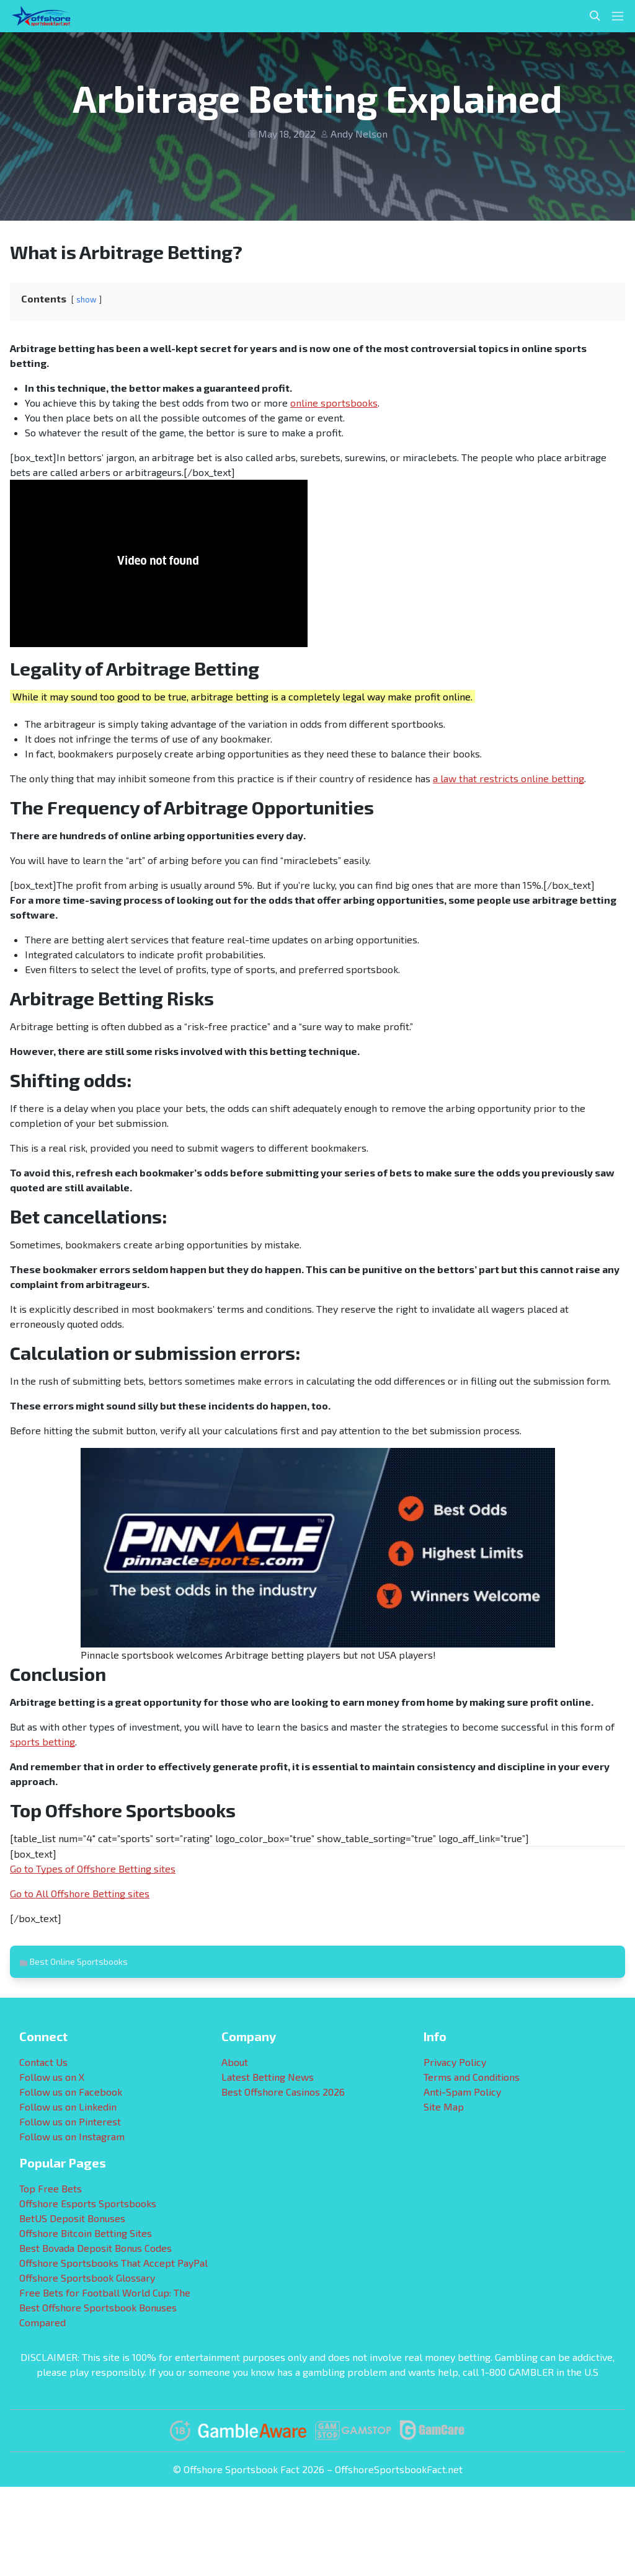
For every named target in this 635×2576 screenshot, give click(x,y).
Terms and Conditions (472, 2077)
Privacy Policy (455, 2062)
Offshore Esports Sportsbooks (87, 2203)
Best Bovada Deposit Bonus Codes (95, 2248)
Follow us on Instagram (72, 2136)
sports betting (42, 1741)
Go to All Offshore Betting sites (79, 1893)
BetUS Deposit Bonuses (72, 2218)
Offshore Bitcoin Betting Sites (85, 2233)
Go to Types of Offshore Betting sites (92, 1868)
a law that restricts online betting (508, 778)
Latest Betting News (267, 2077)
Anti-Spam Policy (462, 2091)
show (86, 299)
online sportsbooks (334, 402)
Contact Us (43, 2062)
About (234, 2062)
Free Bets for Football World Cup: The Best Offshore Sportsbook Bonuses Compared (104, 2307)
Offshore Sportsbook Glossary (87, 2277)
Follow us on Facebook (70, 2091)
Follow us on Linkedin (68, 2106)
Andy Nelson (359, 133)
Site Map (444, 2106)
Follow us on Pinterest (70, 2121)
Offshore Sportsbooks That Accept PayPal (113, 2263)
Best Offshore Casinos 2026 (283, 2091)
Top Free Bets (50, 2188)
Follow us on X (51, 2077)
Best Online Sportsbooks (79, 1961)
